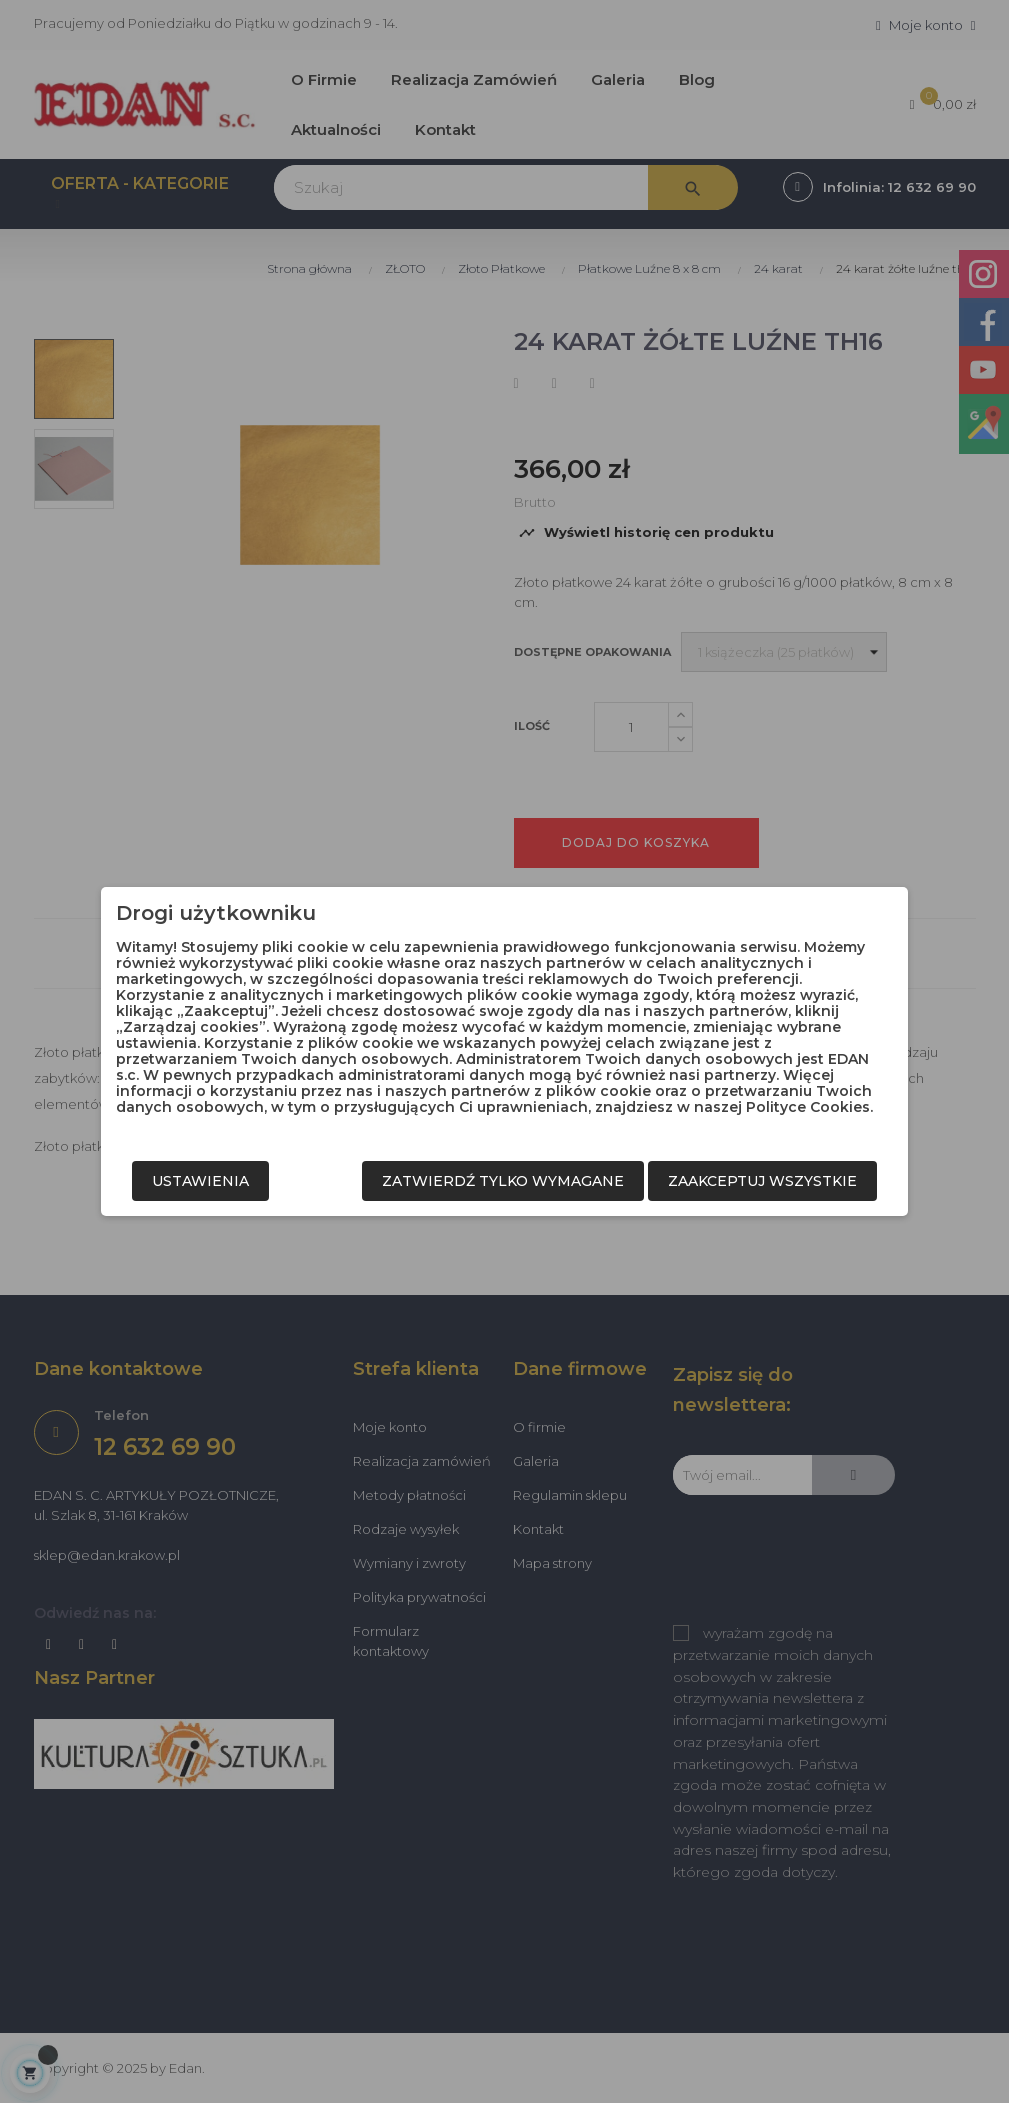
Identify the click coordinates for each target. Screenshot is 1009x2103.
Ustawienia (200, 1181)
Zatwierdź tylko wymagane (503, 1181)
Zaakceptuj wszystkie (762, 1181)
